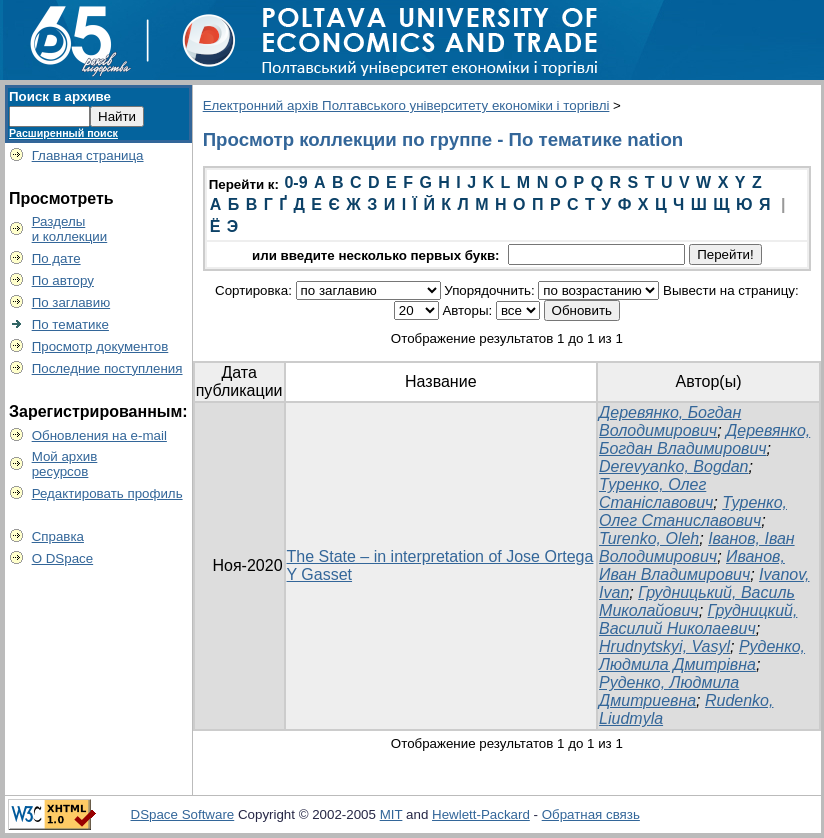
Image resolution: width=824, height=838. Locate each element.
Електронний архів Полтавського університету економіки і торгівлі (406, 105)
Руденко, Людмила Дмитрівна (702, 655)
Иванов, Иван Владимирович (692, 565)
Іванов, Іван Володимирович (697, 547)
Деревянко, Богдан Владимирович (704, 439)
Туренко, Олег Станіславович (656, 493)
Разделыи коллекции (70, 229)
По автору (63, 280)
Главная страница (88, 155)
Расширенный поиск (63, 133)
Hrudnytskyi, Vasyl (664, 646)
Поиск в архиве (60, 96)
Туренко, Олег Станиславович (693, 511)
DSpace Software (183, 814)
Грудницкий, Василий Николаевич (698, 619)
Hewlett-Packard (481, 814)
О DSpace (63, 558)
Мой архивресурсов (65, 464)
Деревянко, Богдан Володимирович (670, 421)
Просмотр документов (100, 346)
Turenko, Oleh (649, 538)
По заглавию (71, 302)
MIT (391, 814)
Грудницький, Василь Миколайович (697, 601)
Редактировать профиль (107, 493)
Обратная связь (591, 814)
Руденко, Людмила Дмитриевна (669, 691)
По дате (56, 258)
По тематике (70, 324)
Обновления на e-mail (99, 435)
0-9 (295, 182)
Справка (58, 536)
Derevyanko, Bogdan (673, 466)
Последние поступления (107, 368)
